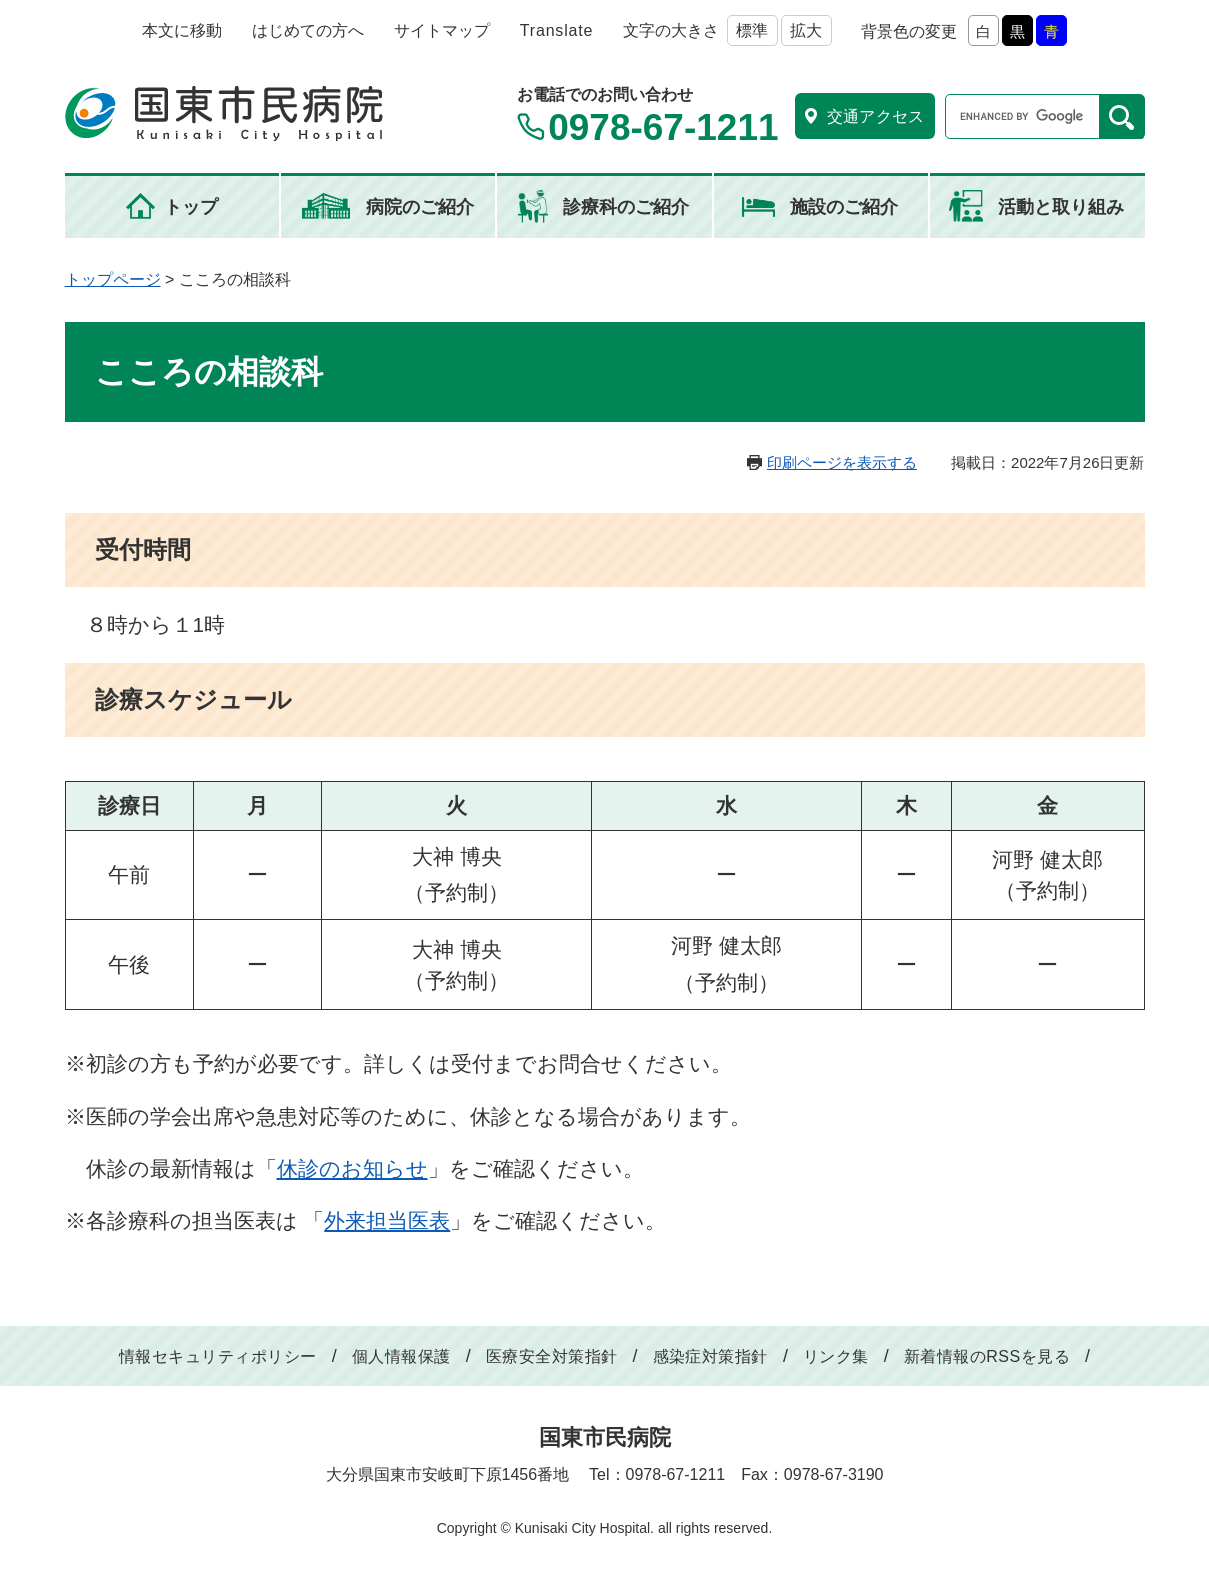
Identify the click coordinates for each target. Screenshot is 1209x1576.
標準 (752, 30)
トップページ (113, 279)
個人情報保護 (401, 1356)
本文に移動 (182, 30)
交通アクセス (876, 116)
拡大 (806, 30)
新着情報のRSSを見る (987, 1356)
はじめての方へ (308, 30)
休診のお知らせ (352, 1168)
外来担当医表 (387, 1220)
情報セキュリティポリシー (218, 1356)
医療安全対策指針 (552, 1356)
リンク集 (836, 1356)
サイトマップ (442, 30)
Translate (556, 30)
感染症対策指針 (710, 1356)
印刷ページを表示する (842, 462)
